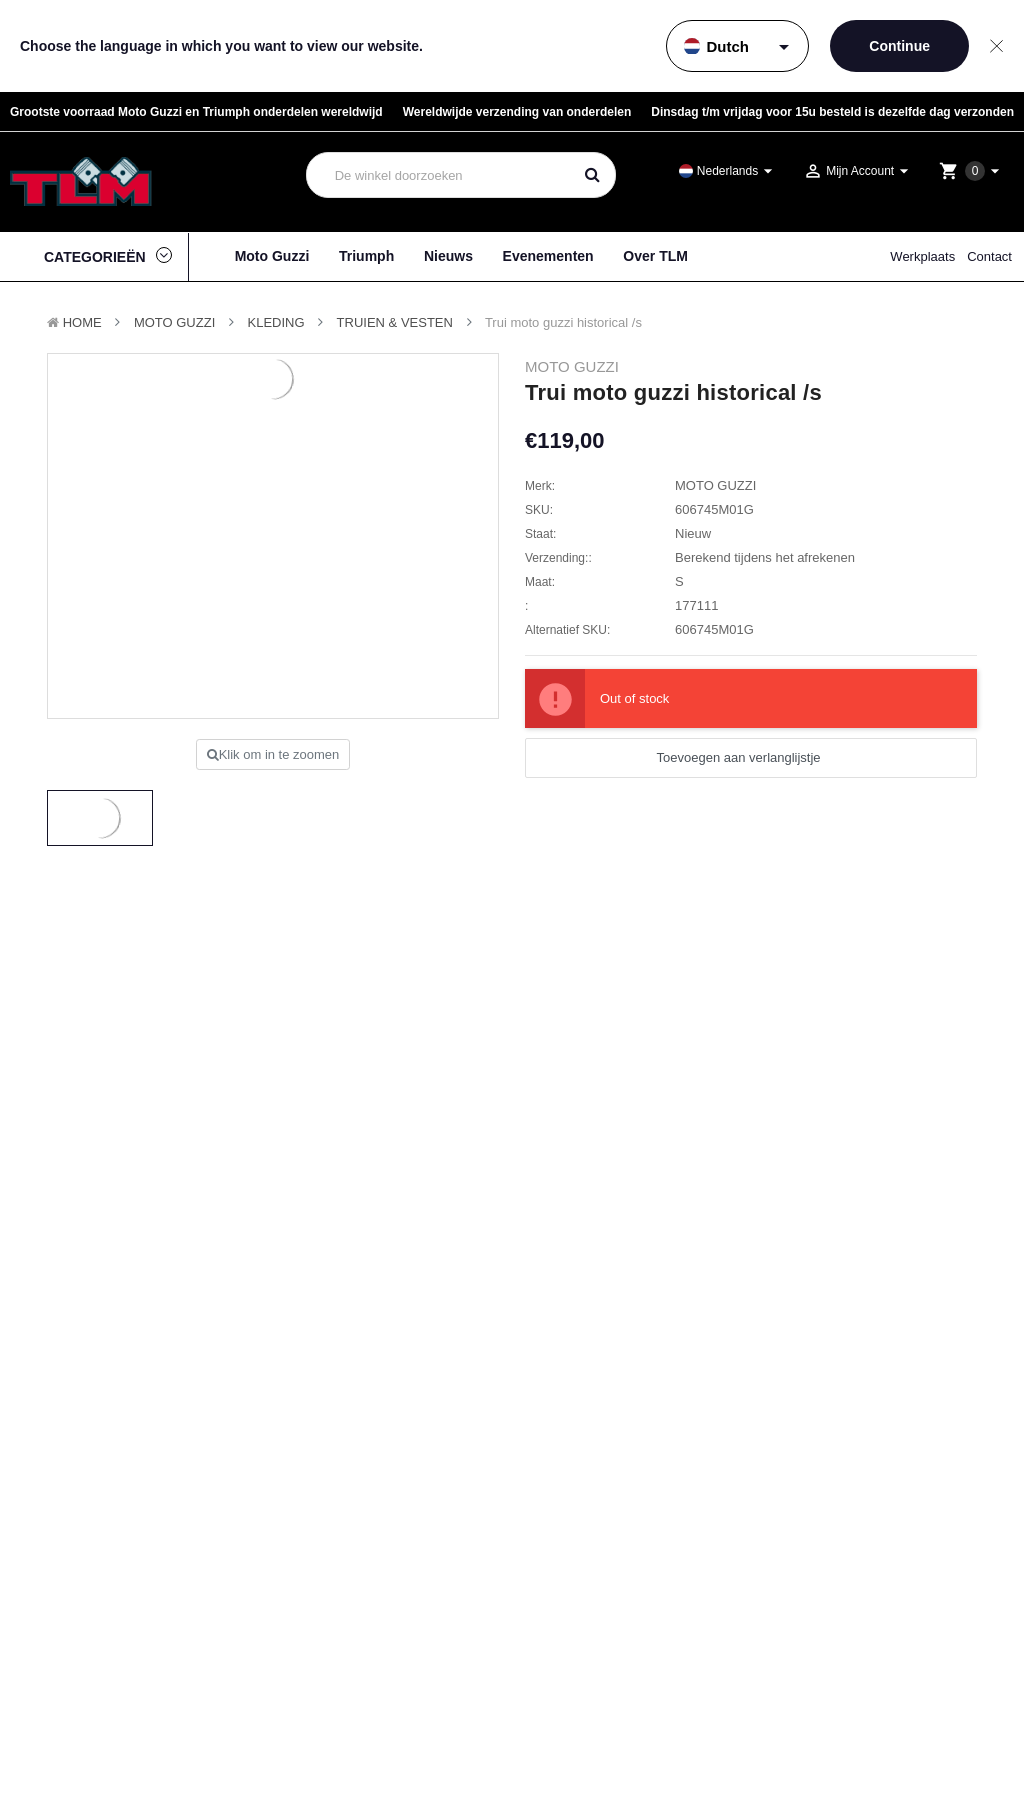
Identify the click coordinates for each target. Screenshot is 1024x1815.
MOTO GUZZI (174, 322)
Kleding (276, 322)
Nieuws (448, 256)
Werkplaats (922, 256)
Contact (989, 256)
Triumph (366, 256)
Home (82, 322)
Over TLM (655, 256)
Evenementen (548, 256)
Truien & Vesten (395, 322)
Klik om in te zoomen (273, 754)
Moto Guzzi (272, 256)
